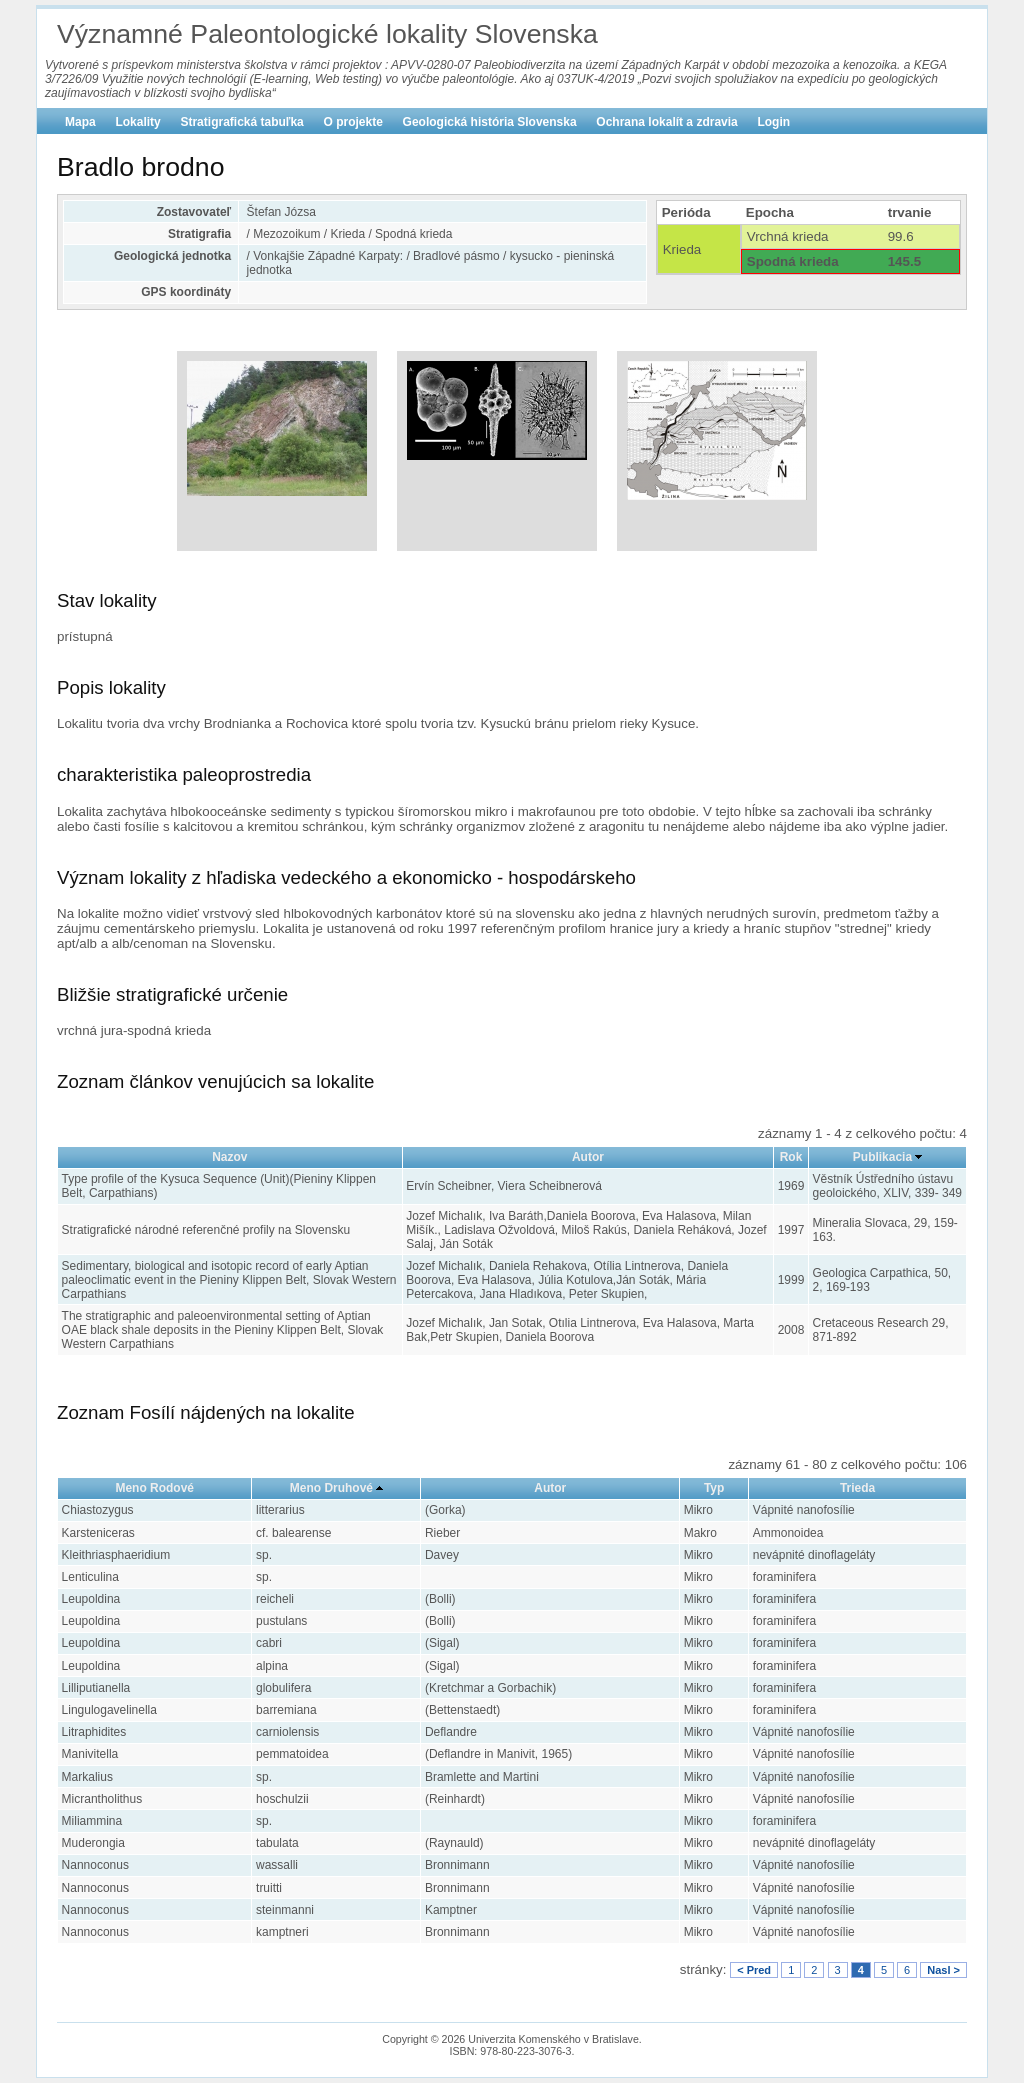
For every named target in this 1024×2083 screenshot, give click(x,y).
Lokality (137, 122)
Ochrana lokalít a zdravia (666, 122)
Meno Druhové (331, 1488)
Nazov (229, 1157)
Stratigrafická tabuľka (241, 122)
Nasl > (943, 1970)
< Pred (754, 1970)
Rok (791, 1157)
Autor (588, 1157)
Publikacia (882, 1157)
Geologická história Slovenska (490, 122)
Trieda (857, 1488)
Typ (714, 1488)
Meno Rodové (154, 1488)
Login (773, 122)
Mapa (80, 122)
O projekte (353, 122)
